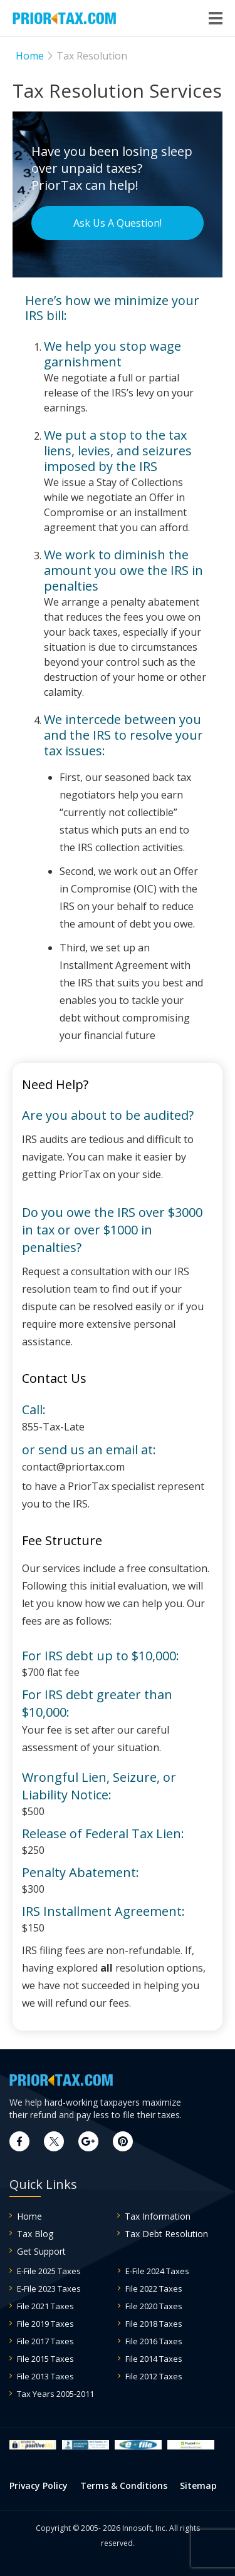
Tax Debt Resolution (166, 2234)
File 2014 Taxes (153, 2358)
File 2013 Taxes (45, 2376)
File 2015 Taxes (45, 2358)
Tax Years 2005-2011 (55, 2393)
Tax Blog (35, 2234)
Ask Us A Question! (117, 223)
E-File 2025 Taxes (49, 2271)
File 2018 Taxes (153, 2323)
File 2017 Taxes (45, 2341)
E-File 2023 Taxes (49, 2288)
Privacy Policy (38, 2485)
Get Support (41, 2251)
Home (29, 2216)
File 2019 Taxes (45, 2323)
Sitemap (198, 2485)
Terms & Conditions (123, 2485)
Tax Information (158, 2216)
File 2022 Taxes (153, 2288)
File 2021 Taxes (45, 2306)
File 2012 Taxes (153, 2376)
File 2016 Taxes (153, 2341)
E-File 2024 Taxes (157, 2271)
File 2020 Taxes (153, 2306)
